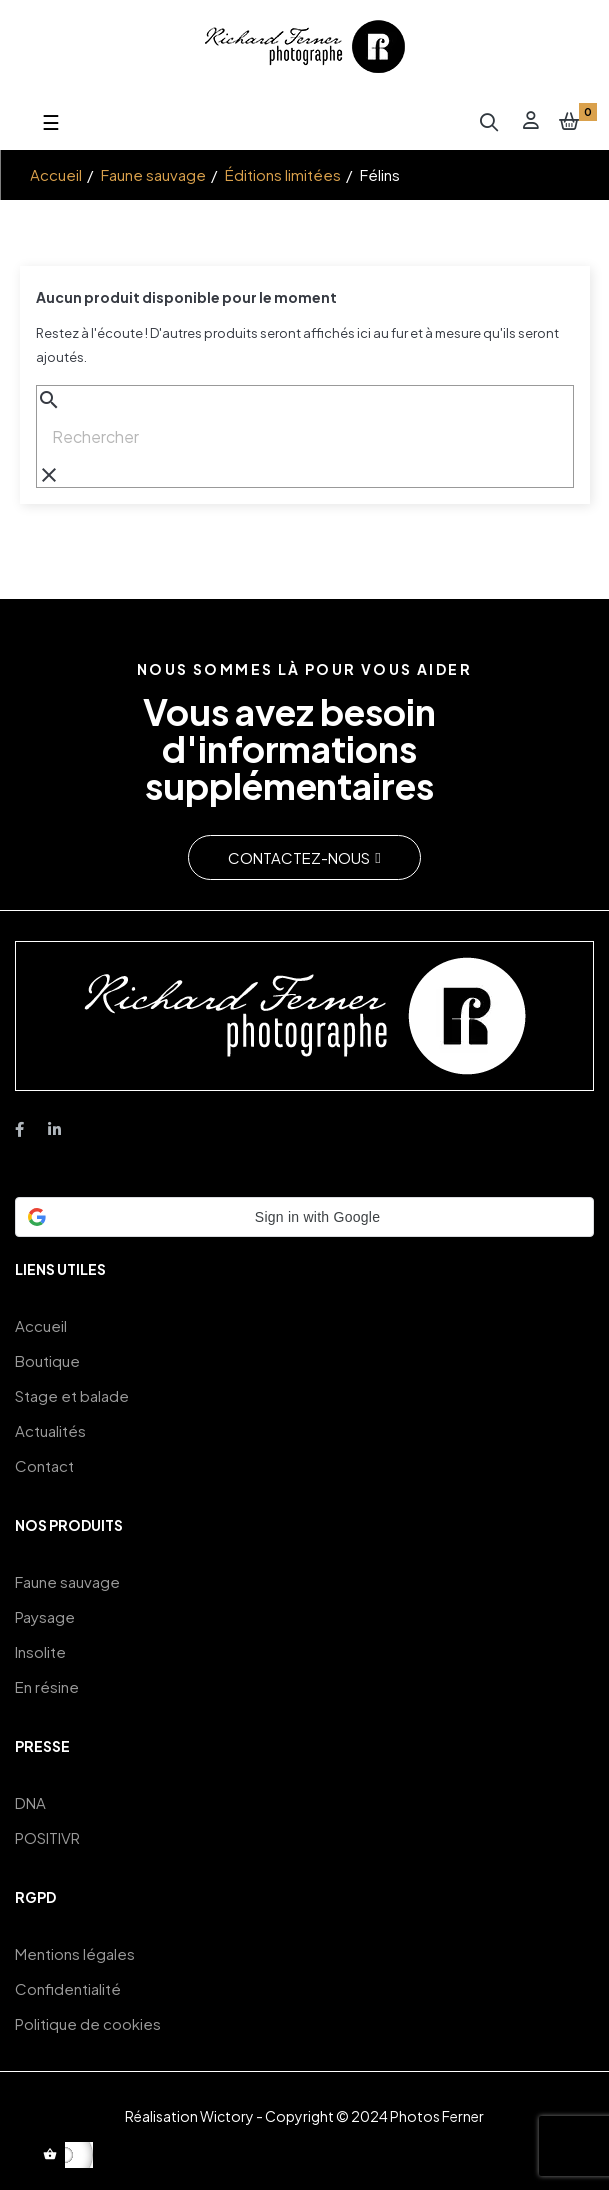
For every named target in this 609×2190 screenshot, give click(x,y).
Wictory (227, 2116)
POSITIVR (47, 1837)
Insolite (40, 1651)
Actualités (50, 1430)
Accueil (41, 1325)
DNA (30, 1802)
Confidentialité (68, 1988)
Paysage (45, 1616)
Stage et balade (72, 1395)
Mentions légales (75, 1953)
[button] (304, 857)
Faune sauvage (67, 1581)
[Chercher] (305, 437)
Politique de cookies (88, 2023)
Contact (44, 1465)
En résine (47, 1686)
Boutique (47, 1360)
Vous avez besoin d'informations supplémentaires (289, 748)
